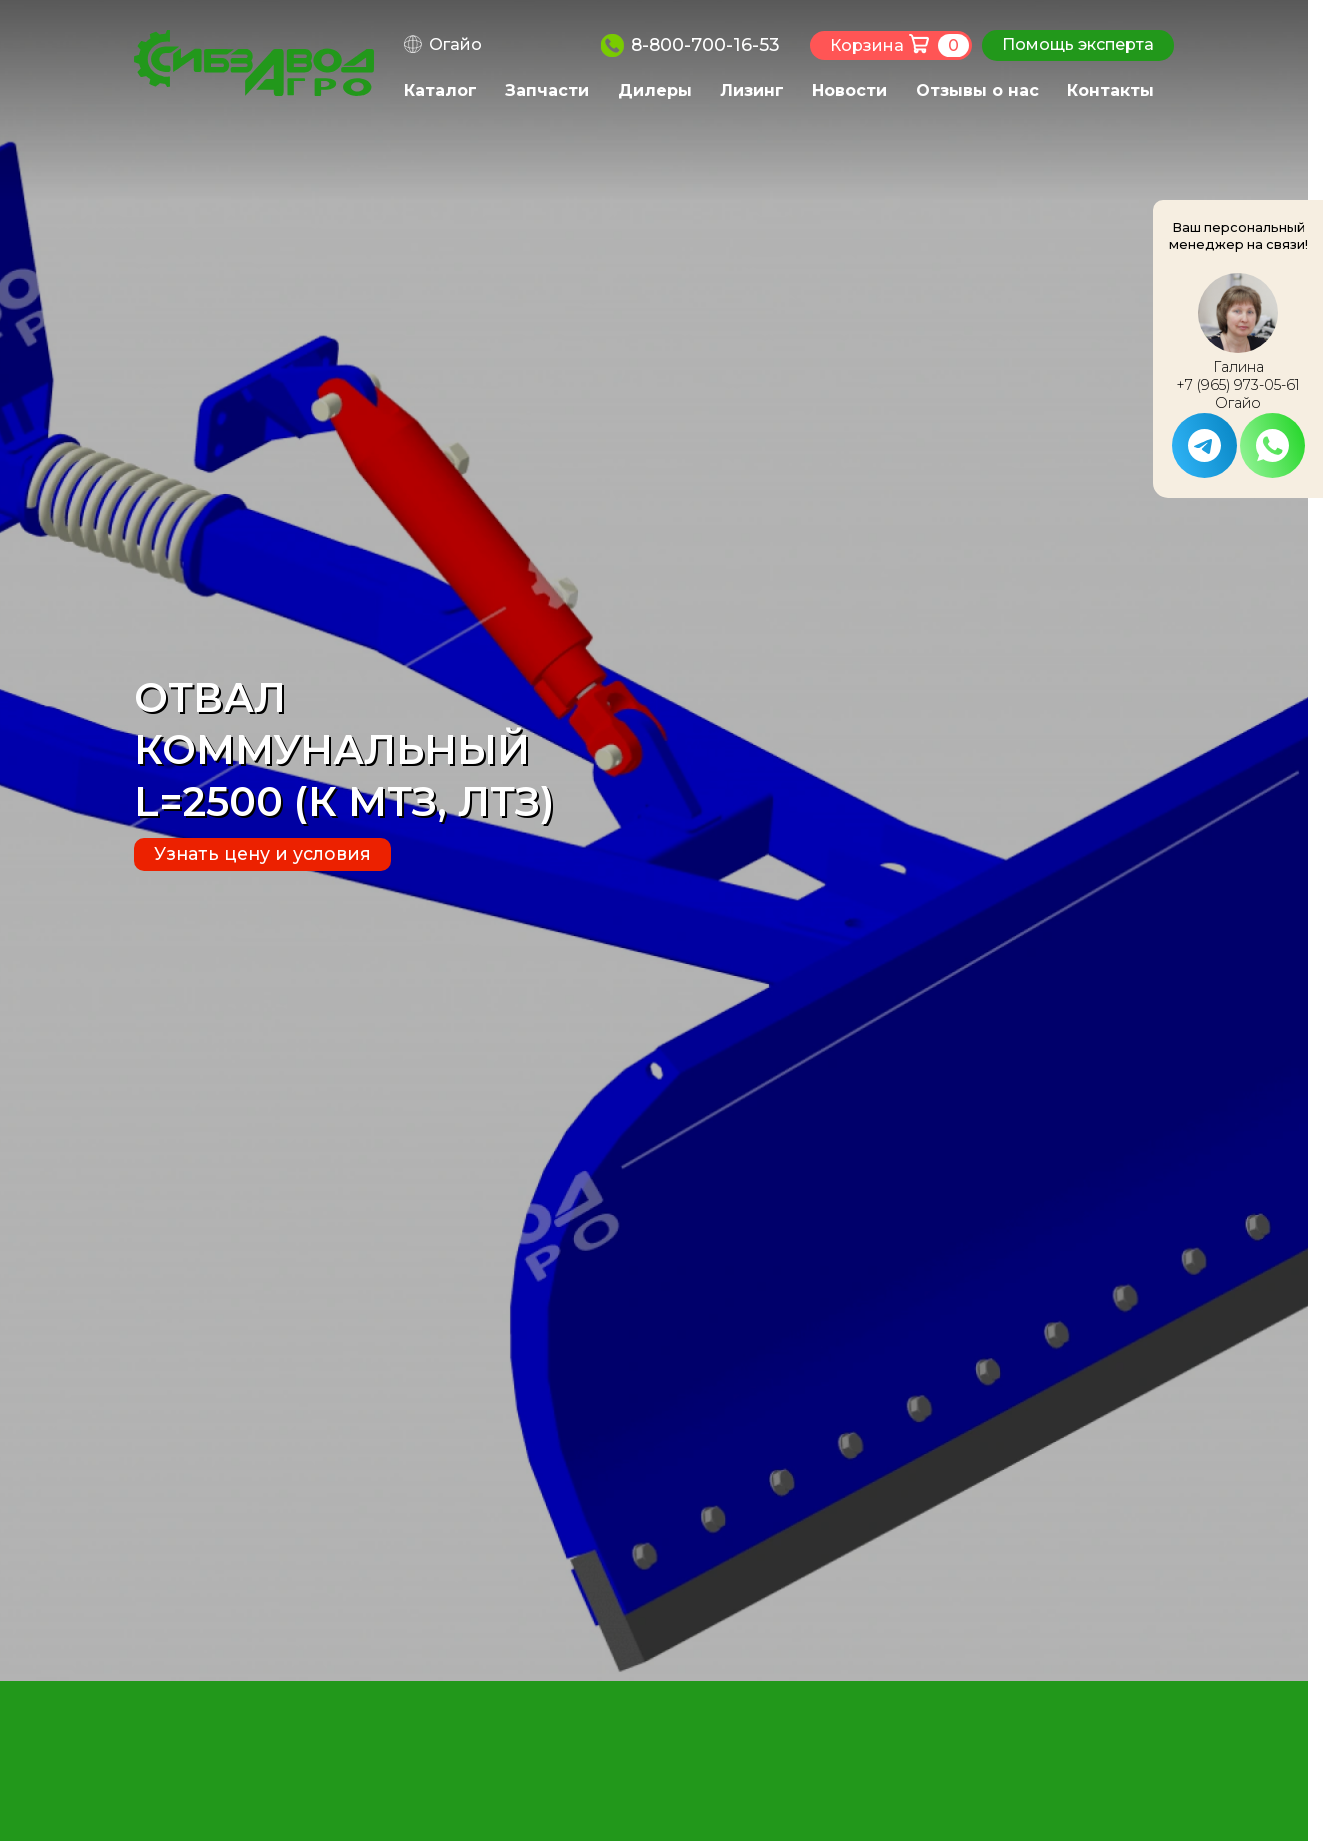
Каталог (440, 90)
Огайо (455, 44)
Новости (849, 90)
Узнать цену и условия (262, 853)
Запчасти (547, 90)
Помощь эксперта (1078, 44)
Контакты (1110, 90)
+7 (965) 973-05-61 (1238, 385)
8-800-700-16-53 (705, 44)
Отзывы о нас (977, 90)
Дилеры (655, 90)
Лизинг (752, 90)
